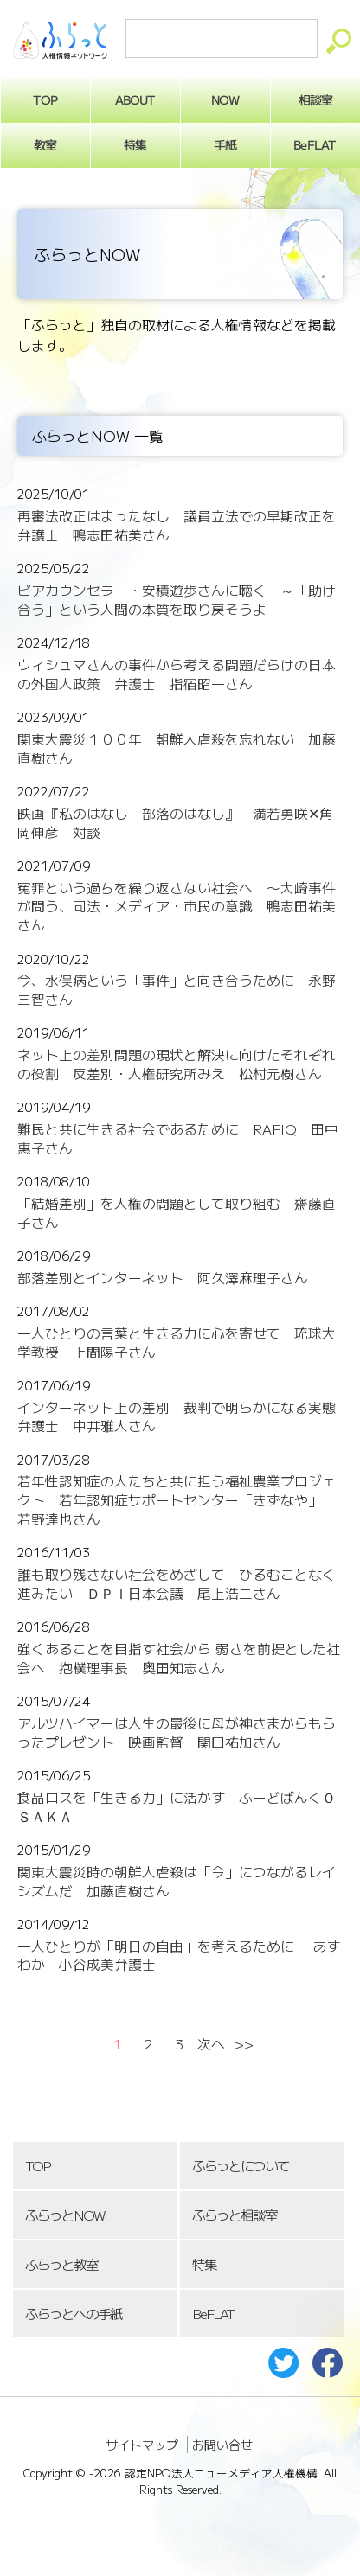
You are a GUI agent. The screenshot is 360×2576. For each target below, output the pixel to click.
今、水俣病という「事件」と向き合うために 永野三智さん (176, 989)
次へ (211, 2044)
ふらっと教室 (61, 2264)
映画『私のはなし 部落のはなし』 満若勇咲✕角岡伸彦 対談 (175, 822)
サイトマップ (142, 2444)
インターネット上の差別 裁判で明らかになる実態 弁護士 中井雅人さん (183, 1416)
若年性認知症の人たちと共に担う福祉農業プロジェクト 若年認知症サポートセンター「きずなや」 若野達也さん (176, 1500)
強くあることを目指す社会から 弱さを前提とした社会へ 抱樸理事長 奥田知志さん (178, 1658)
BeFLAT (213, 2314)
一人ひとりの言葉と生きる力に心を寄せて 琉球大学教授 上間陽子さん (176, 1342)
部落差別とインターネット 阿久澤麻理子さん (162, 1278)
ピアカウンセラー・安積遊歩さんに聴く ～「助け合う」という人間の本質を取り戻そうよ (176, 599)
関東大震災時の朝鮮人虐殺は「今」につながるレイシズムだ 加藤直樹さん (176, 1881)
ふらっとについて (240, 2166)
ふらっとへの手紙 (73, 2314)
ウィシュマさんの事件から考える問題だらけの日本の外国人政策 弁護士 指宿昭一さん (176, 674)
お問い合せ (222, 2444)
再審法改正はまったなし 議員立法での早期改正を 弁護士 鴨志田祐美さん (183, 525)
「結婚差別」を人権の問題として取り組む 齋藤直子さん (176, 1212)
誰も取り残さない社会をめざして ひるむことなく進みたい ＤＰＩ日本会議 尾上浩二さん (176, 1583)
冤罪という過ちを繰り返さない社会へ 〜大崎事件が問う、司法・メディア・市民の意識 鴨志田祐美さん (176, 907)
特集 (135, 144)
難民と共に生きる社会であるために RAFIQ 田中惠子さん (177, 1138)
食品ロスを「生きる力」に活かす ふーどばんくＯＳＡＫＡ (176, 1806)
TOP (37, 2166)
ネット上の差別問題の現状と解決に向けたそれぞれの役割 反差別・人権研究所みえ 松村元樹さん (176, 1064)
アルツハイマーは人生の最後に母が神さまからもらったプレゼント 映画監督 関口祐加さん (176, 1732)
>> (244, 2044)
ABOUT (135, 99)
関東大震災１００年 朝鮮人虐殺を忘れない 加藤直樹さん (176, 748)
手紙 (225, 144)
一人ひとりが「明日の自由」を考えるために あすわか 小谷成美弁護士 (178, 1955)
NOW (225, 99)
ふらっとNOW (64, 2215)
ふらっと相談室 (234, 2215)
